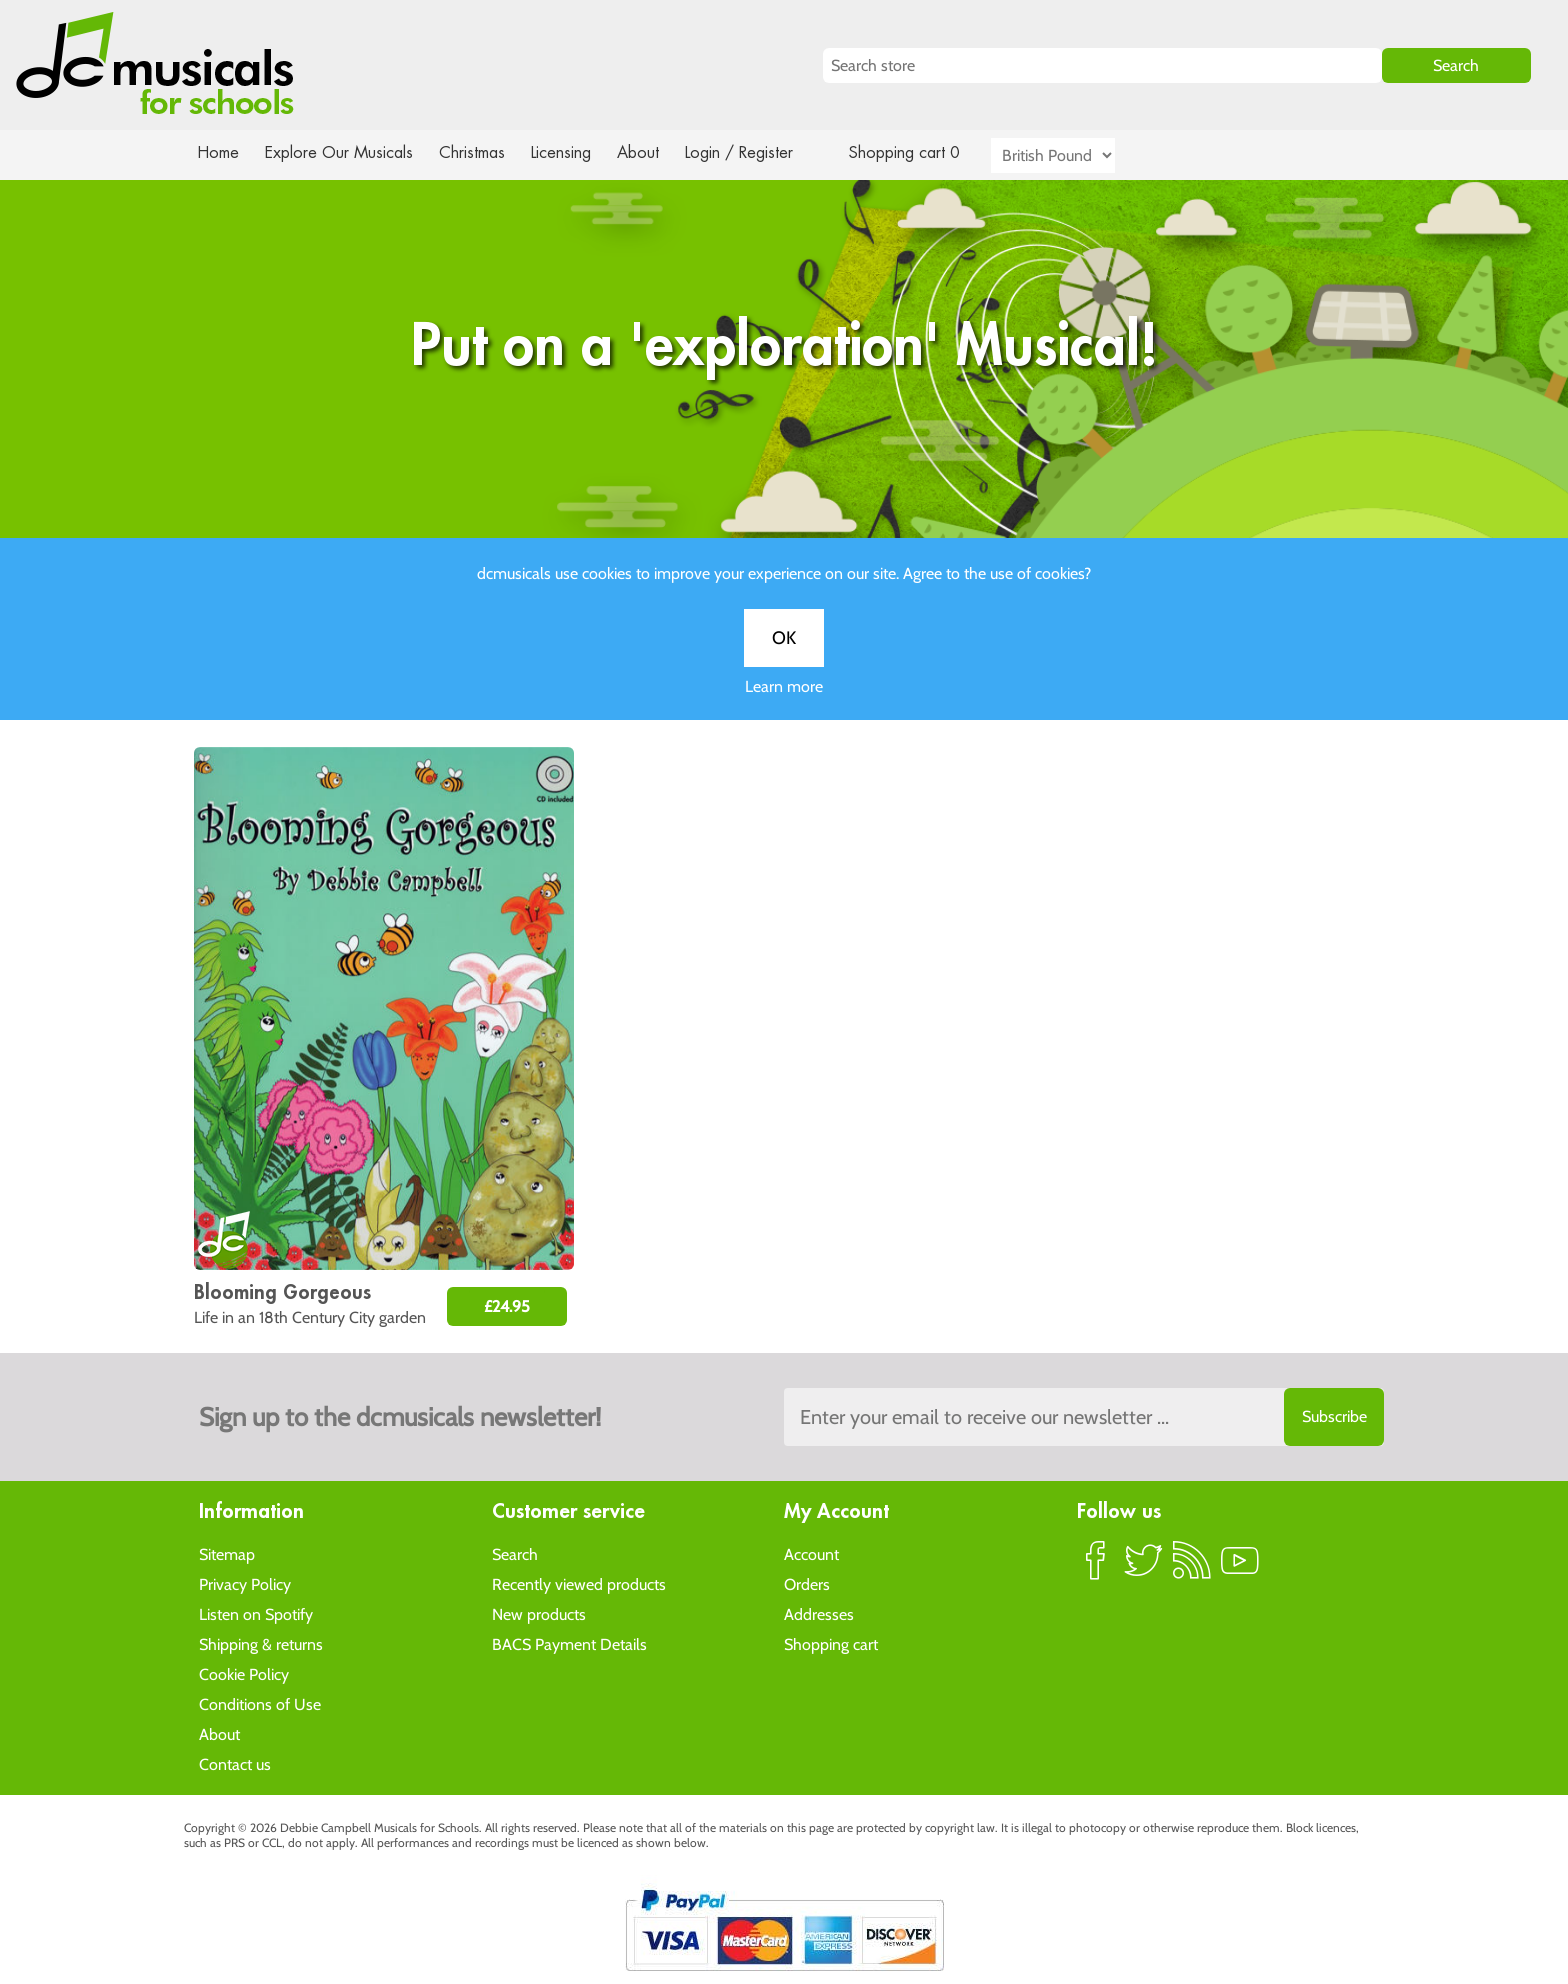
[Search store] (1102, 65)
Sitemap (227, 1553)
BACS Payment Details (569, 1643)
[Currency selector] (1076, 155)
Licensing (576, 152)
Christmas (480, 152)
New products (539, 1613)
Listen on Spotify (256, 1613)
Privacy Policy (245, 1583)
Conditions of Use (260, 1703)
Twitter (1144, 1568)
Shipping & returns (261, 1643)
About (656, 152)
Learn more (784, 705)
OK (784, 657)
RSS (1192, 1568)
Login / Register (759, 152)
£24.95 (507, 1306)
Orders (807, 1583)
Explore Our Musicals (342, 152)
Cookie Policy (244, 1673)
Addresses (819, 1613)
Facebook (1096, 1568)
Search (515, 1553)
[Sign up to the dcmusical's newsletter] (1084, 1417)
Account (811, 1553)
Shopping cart (831, 1643)
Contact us (235, 1763)
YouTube (1240, 1568)
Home (218, 152)
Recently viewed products (579, 1583)
